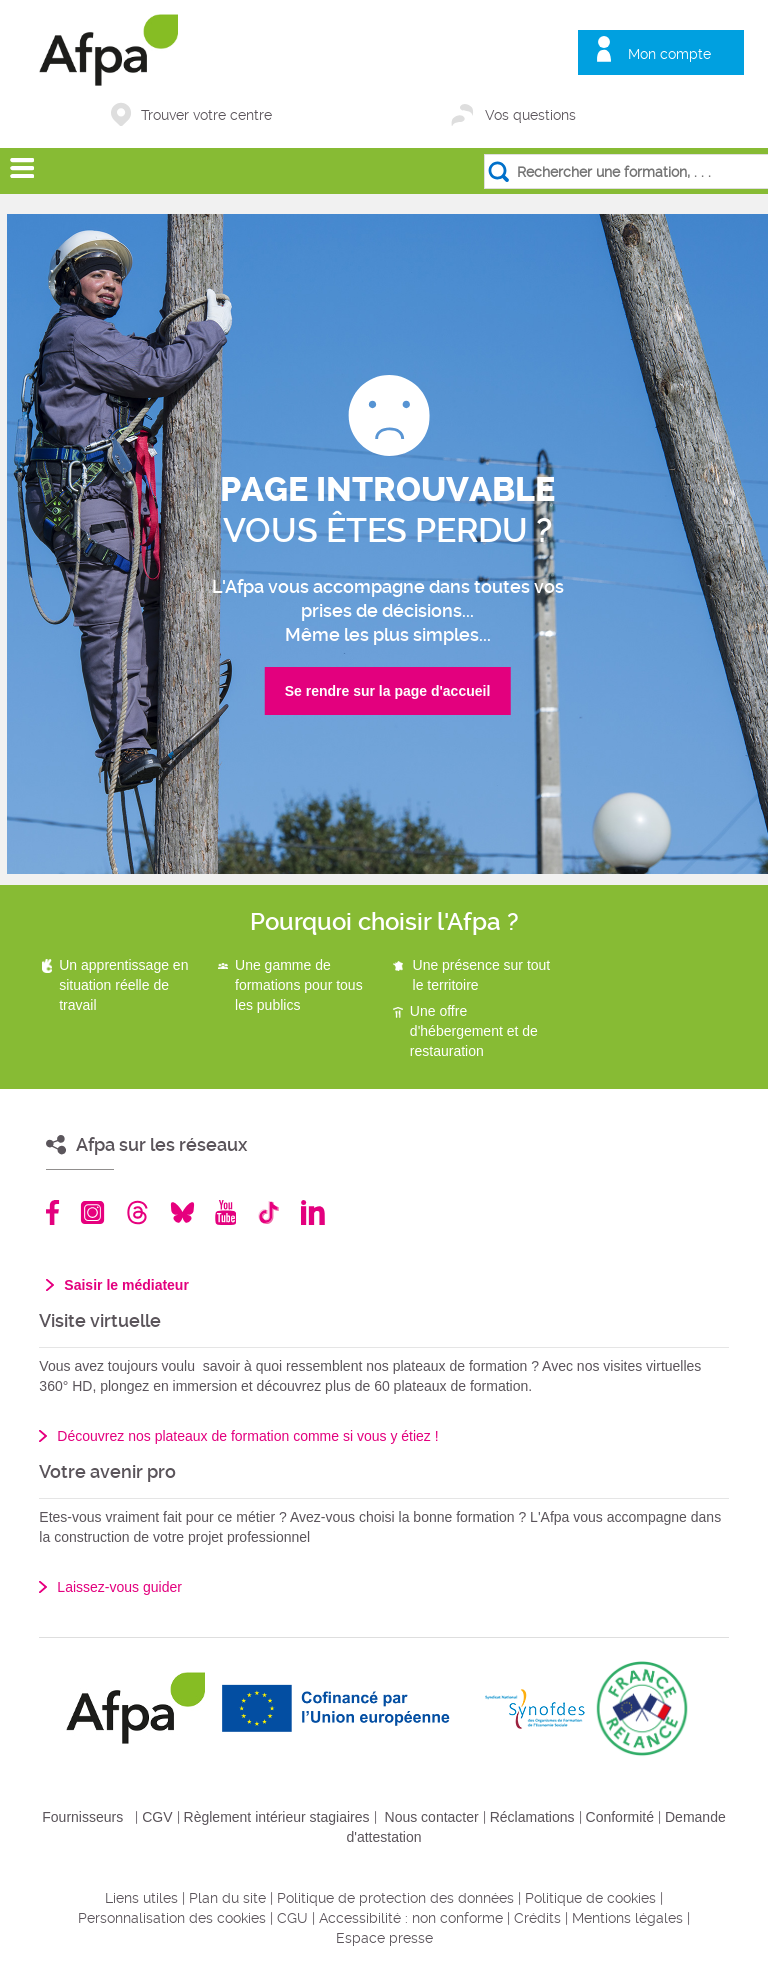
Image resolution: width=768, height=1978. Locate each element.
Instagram (92, 1212)
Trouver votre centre (206, 115)
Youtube (225, 1212)
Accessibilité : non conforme (411, 1918)
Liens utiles (141, 1898)
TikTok (268, 1212)
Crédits (537, 1918)
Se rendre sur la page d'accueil (388, 691)
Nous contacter (432, 1817)
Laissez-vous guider (119, 1587)
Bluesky (182, 1212)
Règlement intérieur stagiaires (277, 1817)
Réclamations (532, 1817)
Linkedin (313, 1212)
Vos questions (530, 115)
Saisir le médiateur (126, 1285)
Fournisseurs (82, 1817)
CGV (157, 1817)
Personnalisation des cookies (172, 1918)
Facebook (53, 1212)
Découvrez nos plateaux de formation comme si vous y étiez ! (247, 1436)
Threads (137, 1212)
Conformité (620, 1817)
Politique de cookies (590, 1898)
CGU (292, 1918)
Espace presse (384, 1938)
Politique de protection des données (395, 1898)
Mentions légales (627, 1918)
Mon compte (669, 54)
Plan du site (227, 1898)
